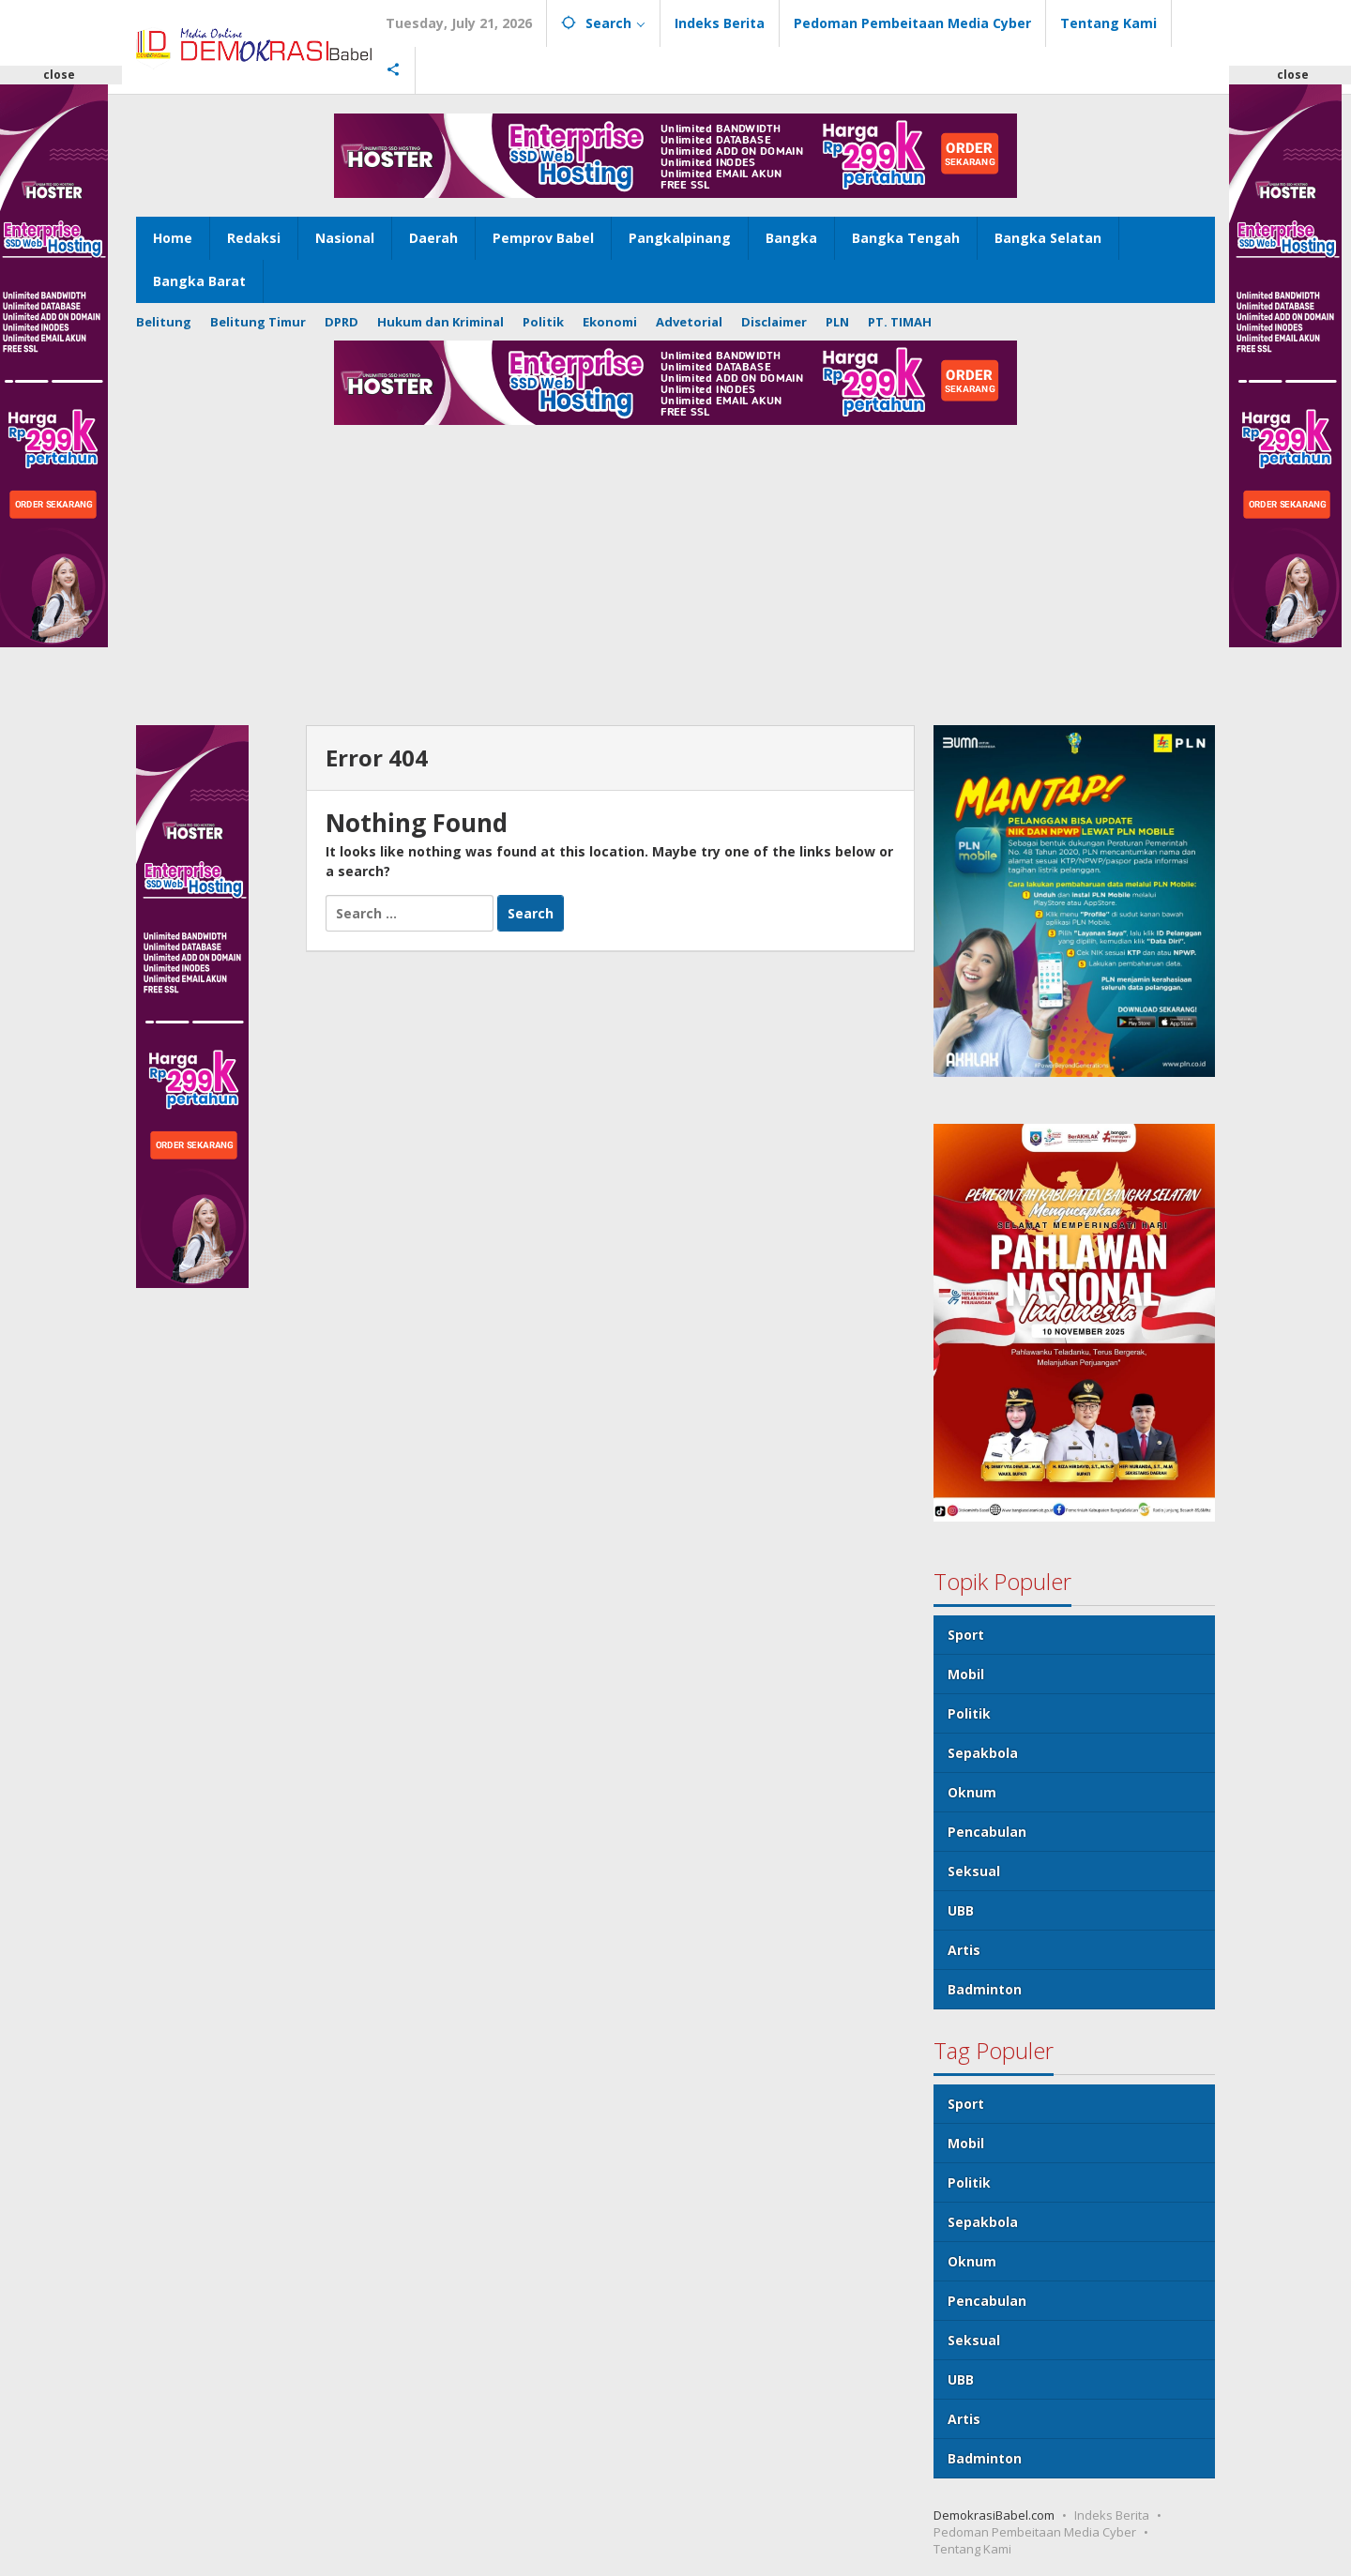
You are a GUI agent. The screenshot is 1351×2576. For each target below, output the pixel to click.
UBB (961, 1910)
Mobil (966, 1674)
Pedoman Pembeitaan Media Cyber (1035, 2531)
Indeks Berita (1111, 2515)
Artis (964, 1950)
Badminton (985, 1989)
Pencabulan (987, 1832)
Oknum (972, 1792)
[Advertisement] (675, 584)
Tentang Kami (972, 2548)
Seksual (974, 1871)
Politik (969, 1713)
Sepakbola (983, 1753)
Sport (966, 1635)
